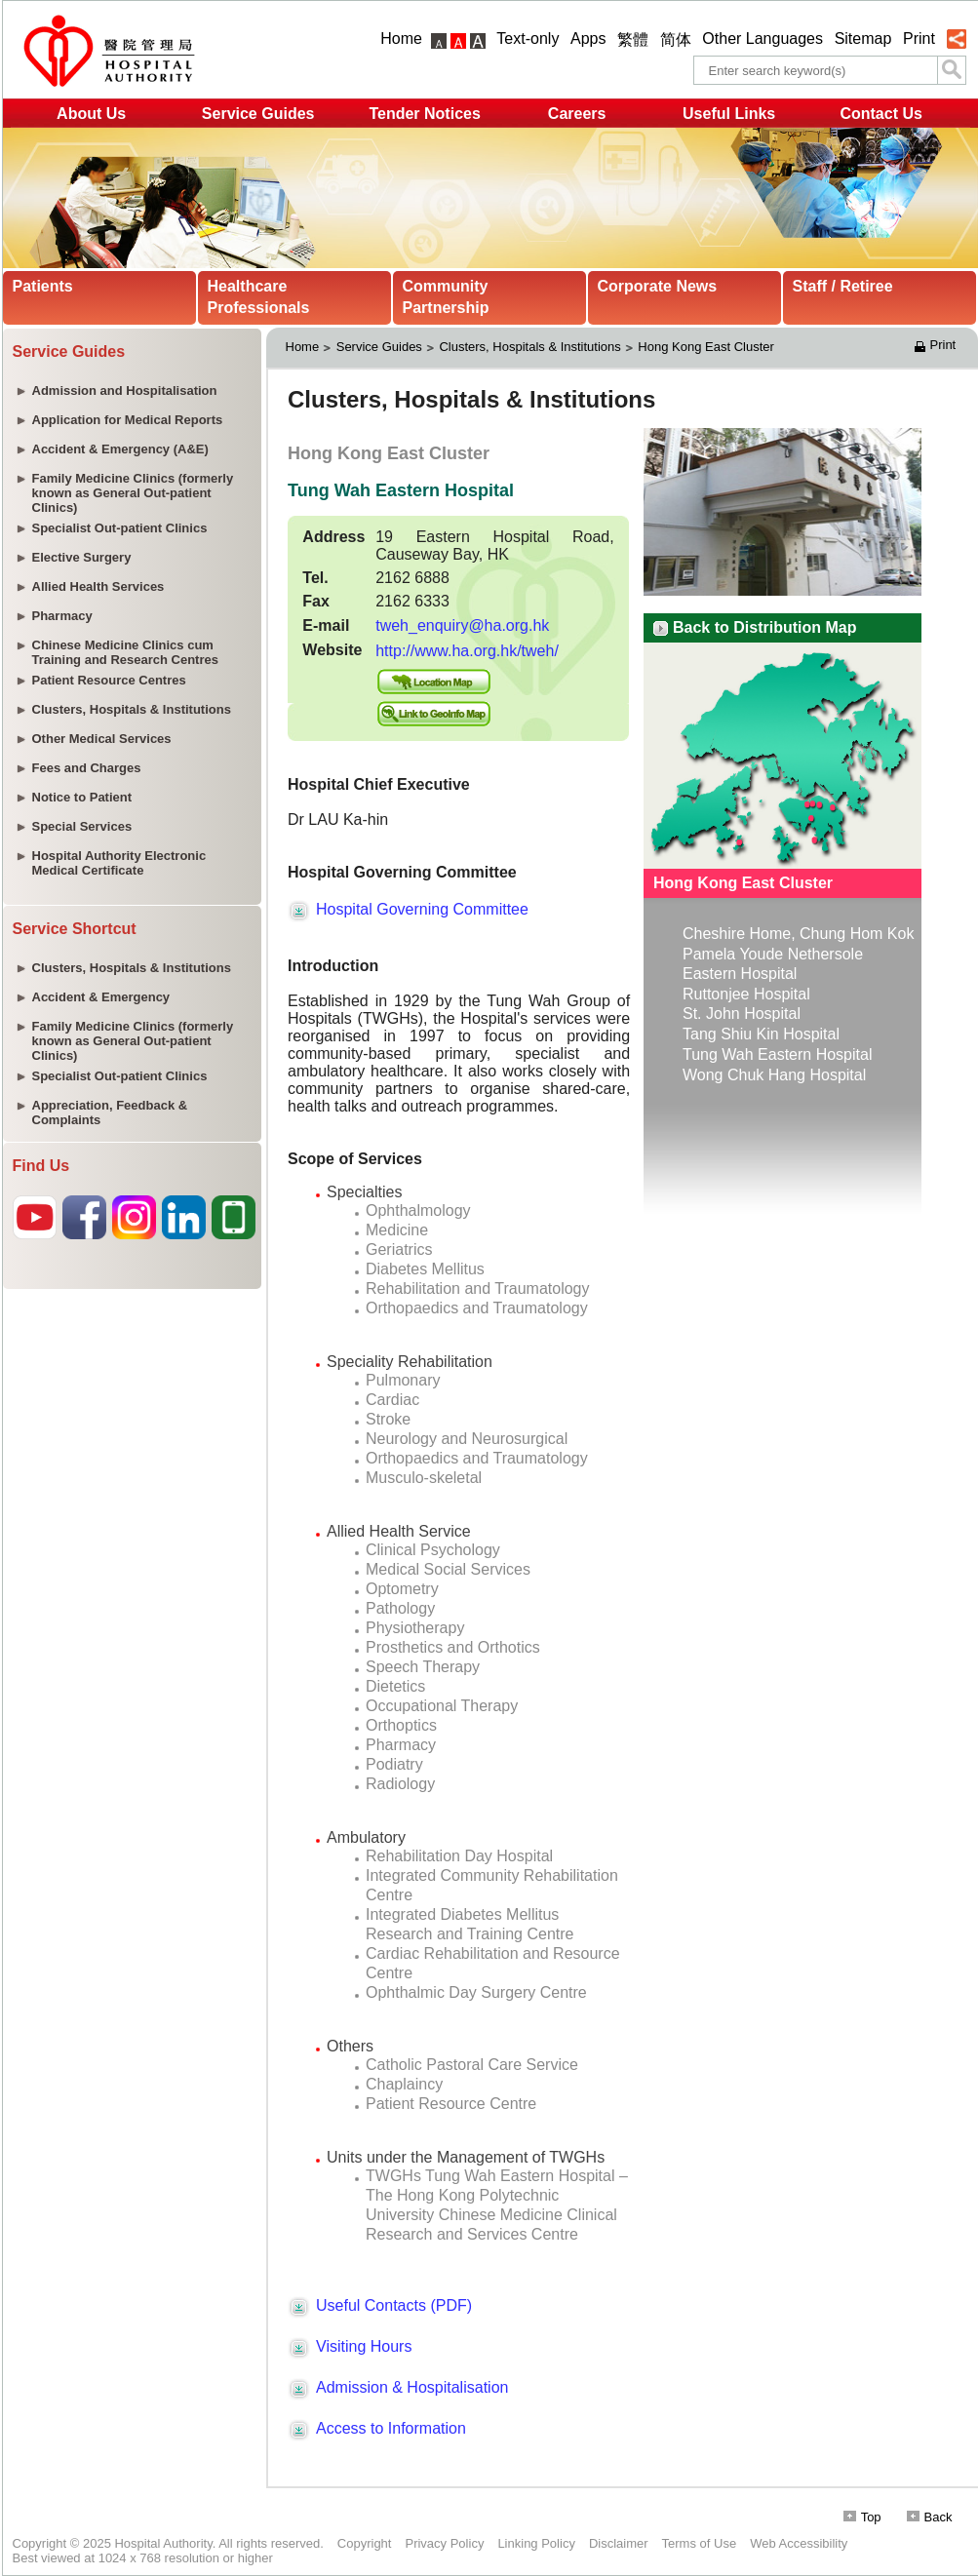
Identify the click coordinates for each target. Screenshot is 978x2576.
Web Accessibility (798, 2543)
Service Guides (258, 113)
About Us (91, 113)
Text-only (527, 38)
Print (919, 38)
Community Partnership (446, 297)
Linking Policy (536, 2543)
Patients (43, 286)
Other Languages (762, 38)
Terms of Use (699, 2543)
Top (862, 2517)
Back (930, 2517)
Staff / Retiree (843, 286)
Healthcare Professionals (259, 297)
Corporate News (658, 286)
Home (401, 38)
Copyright (364, 2543)
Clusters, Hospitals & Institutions (529, 346)
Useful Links (729, 113)
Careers (577, 113)
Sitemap (863, 38)
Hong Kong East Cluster (707, 346)
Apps (588, 38)
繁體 (632, 39)
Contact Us (880, 113)
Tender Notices (424, 113)
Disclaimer (618, 2543)
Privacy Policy (444, 2543)
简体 (675, 39)
